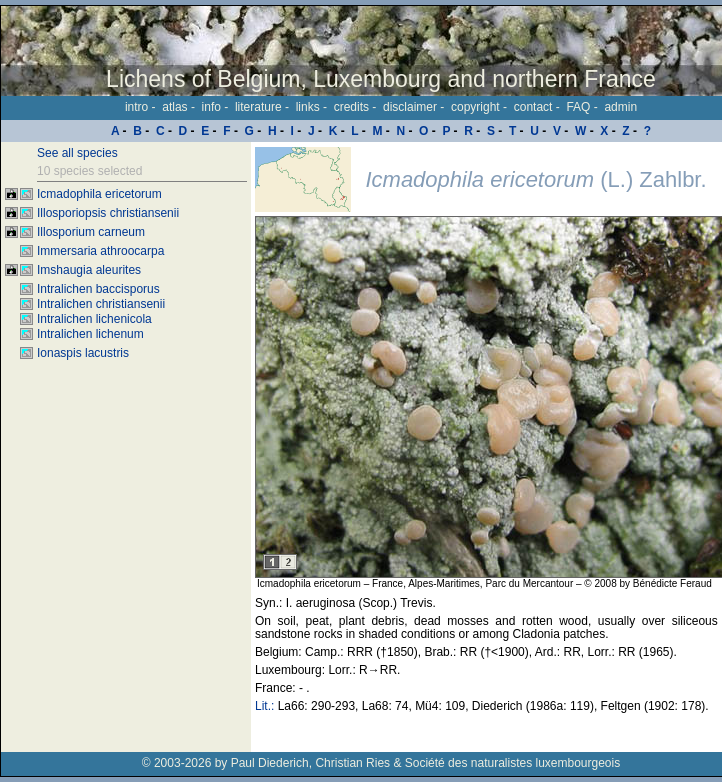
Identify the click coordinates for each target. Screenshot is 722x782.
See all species (77, 153)
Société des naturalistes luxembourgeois (512, 763)
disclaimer (410, 107)
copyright (475, 107)
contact (533, 107)
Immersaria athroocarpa (100, 251)
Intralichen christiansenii (101, 304)
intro (136, 107)
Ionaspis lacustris (83, 353)
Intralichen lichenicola (94, 319)
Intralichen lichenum (90, 334)
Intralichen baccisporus (98, 289)
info (211, 107)
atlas (174, 107)
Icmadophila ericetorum (99, 194)
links (308, 107)
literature (258, 107)
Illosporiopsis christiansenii (108, 213)
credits (351, 107)
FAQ (578, 107)
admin (620, 107)
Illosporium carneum (91, 232)
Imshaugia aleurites (89, 270)
